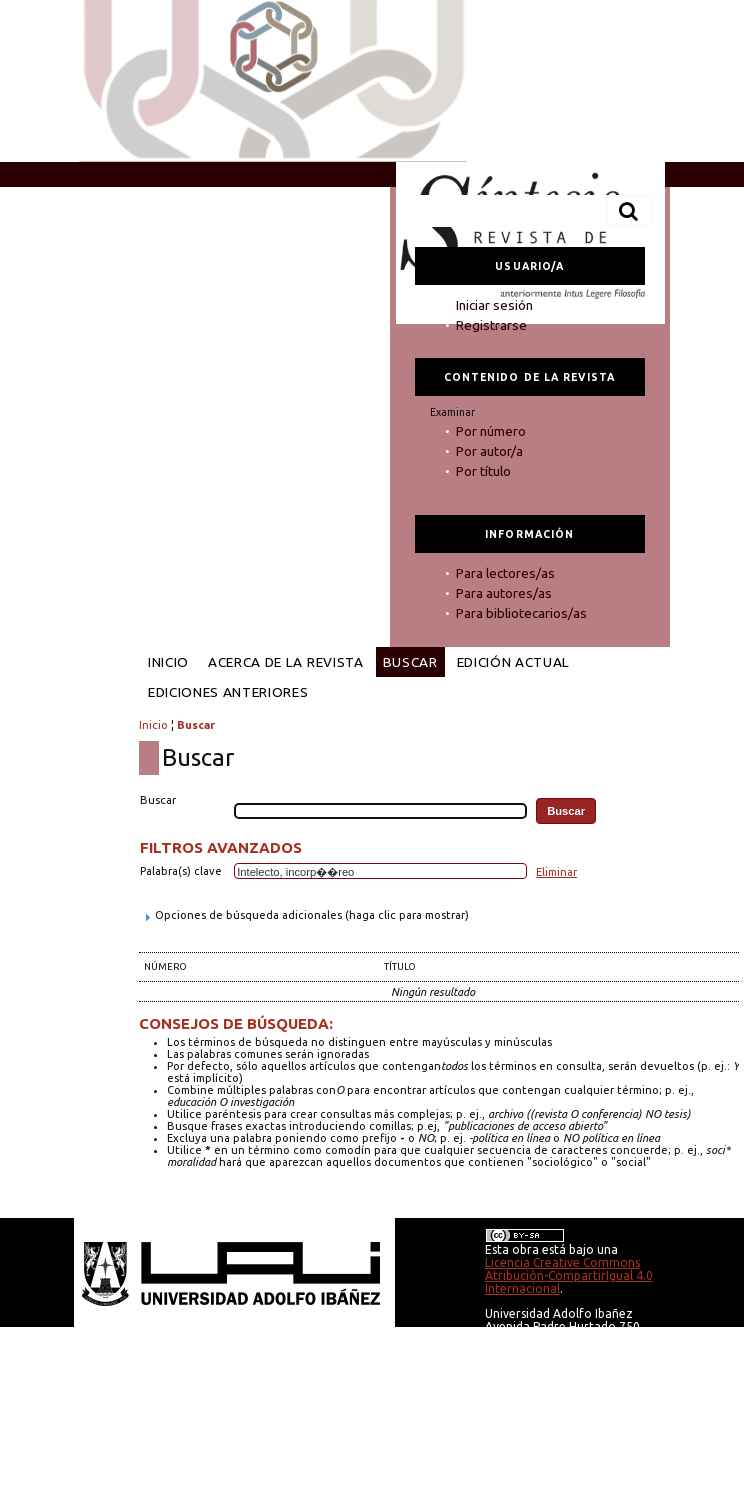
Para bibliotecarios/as (521, 613)
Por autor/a (489, 451)
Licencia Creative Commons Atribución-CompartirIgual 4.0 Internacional (569, 1275)
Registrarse (491, 325)
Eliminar (556, 872)
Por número (491, 431)
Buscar (410, 662)
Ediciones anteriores (228, 692)
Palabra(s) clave (181, 871)
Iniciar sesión (494, 305)
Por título (483, 471)
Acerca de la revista (286, 662)
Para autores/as (504, 593)
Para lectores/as (505, 573)
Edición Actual (513, 662)
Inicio (168, 662)
